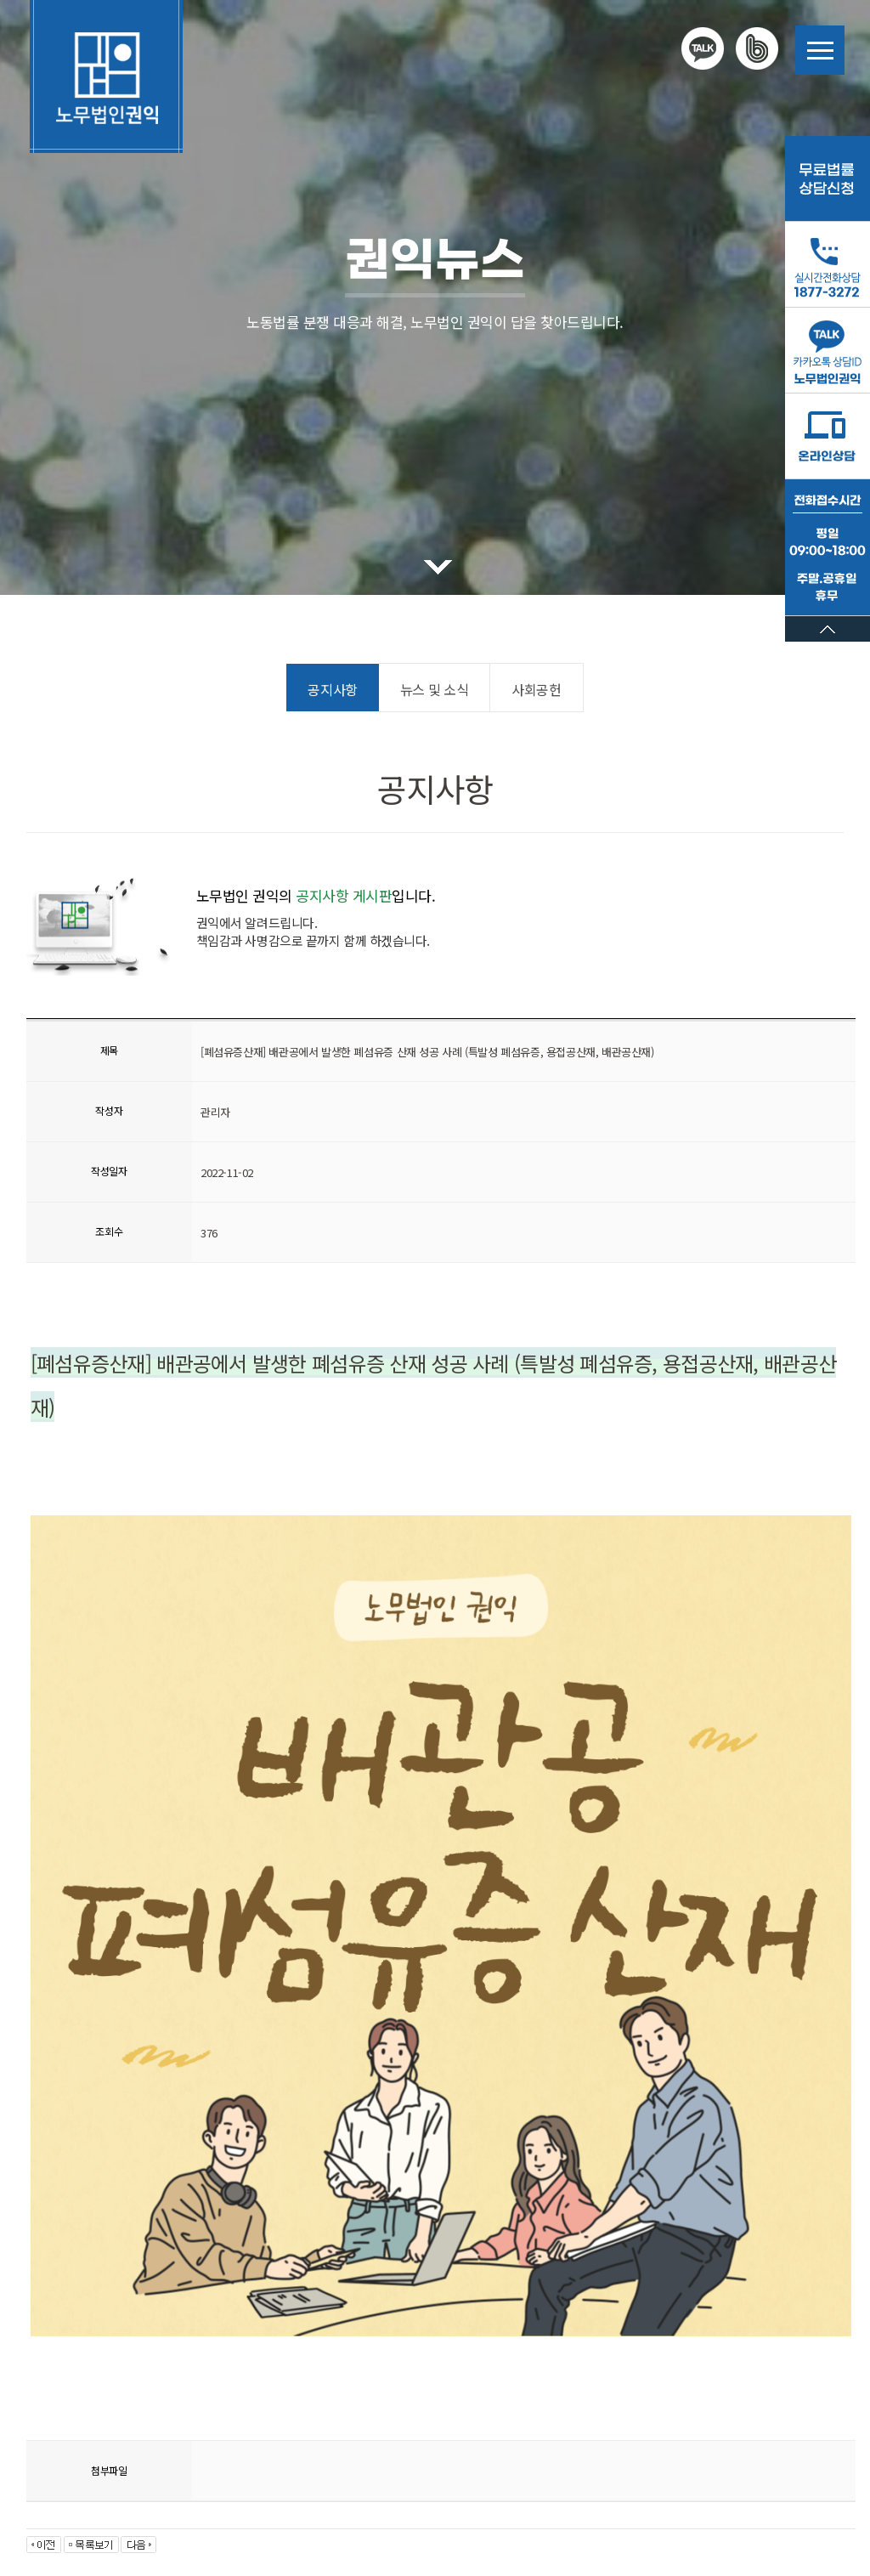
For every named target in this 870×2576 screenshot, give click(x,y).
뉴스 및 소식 (434, 689)
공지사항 (332, 689)
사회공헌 (536, 689)
